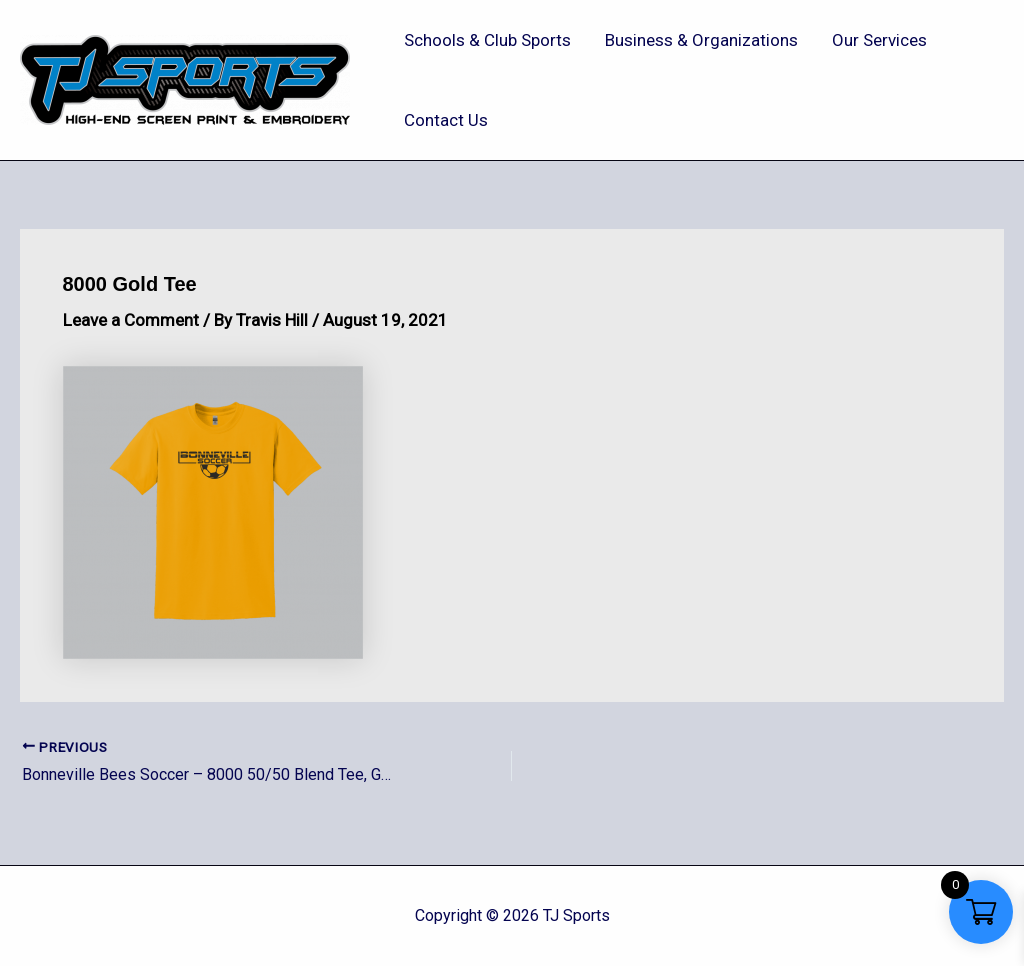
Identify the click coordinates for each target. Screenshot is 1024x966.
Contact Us (446, 120)
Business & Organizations (701, 40)
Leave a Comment (131, 320)
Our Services (879, 40)
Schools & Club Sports (487, 40)
